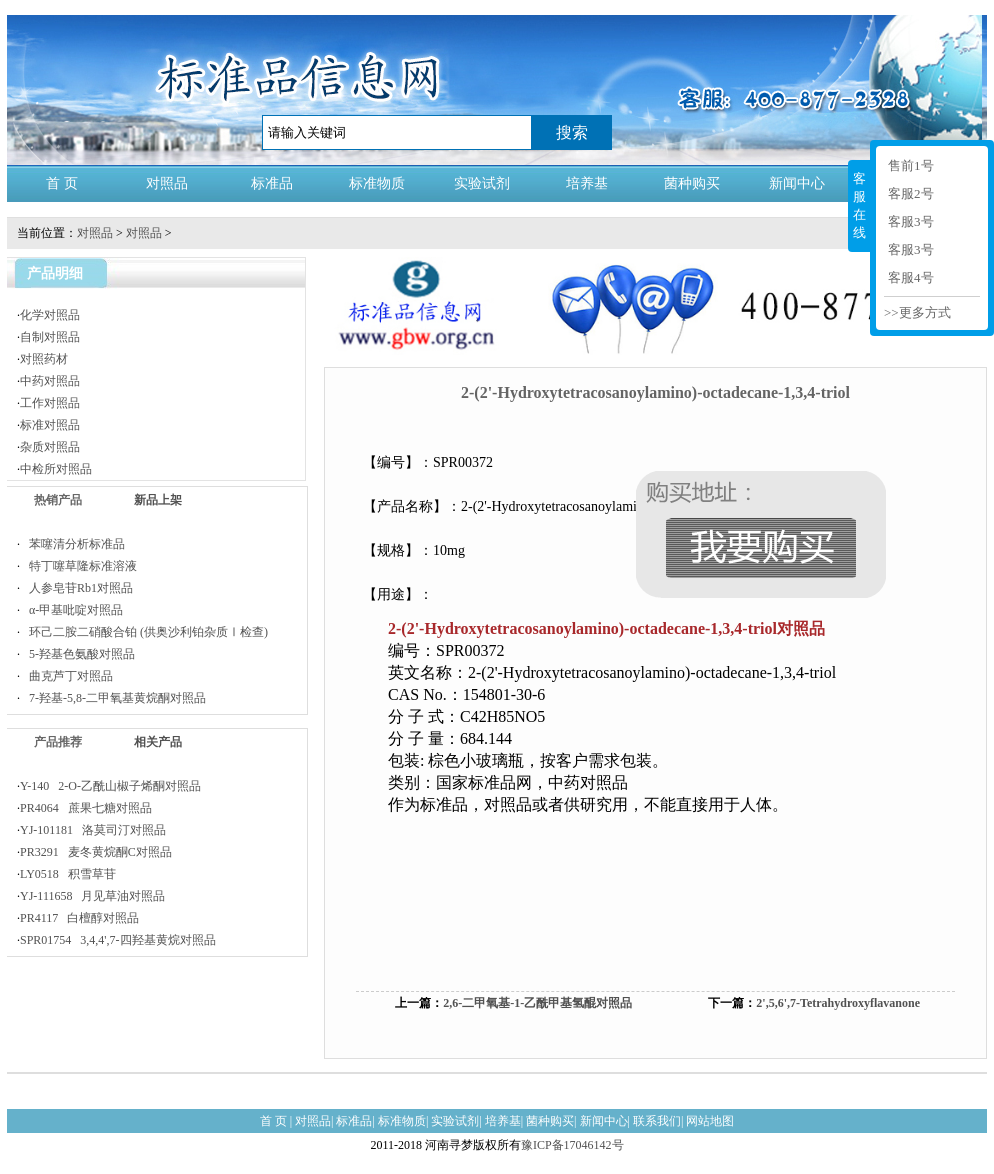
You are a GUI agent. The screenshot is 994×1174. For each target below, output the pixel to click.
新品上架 (158, 500)
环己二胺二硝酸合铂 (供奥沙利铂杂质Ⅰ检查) (144, 632)
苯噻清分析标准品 (72, 544)
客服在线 (859, 205)
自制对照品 (50, 337)
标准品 (272, 183)
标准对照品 (50, 425)
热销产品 (58, 500)
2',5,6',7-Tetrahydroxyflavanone (838, 1003)
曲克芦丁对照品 (66, 676)
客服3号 (911, 221)
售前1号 (911, 165)
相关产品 (158, 742)
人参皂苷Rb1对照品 (76, 588)
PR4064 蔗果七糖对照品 (86, 808)
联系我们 (657, 1121)
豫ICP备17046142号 (572, 1145)
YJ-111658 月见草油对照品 (92, 896)
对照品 (167, 183)
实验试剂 (482, 183)
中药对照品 (50, 381)
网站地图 (710, 1121)
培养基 (587, 183)
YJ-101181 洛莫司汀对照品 (93, 830)
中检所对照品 (56, 469)
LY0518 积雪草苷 (68, 874)
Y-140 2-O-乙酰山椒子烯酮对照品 (110, 786)
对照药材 (44, 359)
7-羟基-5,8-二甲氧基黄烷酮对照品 (113, 698)
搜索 (572, 132)
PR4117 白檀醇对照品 (79, 918)
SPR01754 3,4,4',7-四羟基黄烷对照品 (118, 940)
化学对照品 (50, 315)
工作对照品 (50, 403)
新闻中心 (797, 183)
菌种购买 (692, 183)
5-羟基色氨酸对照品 (77, 654)
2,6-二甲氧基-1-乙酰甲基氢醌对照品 (537, 1003)
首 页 (62, 183)
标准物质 (377, 183)
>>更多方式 (917, 312)
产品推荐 (58, 742)
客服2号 (911, 193)
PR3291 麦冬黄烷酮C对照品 (96, 852)
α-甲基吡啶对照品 (71, 610)
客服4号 (911, 277)
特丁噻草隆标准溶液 (78, 566)
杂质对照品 (50, 447)
